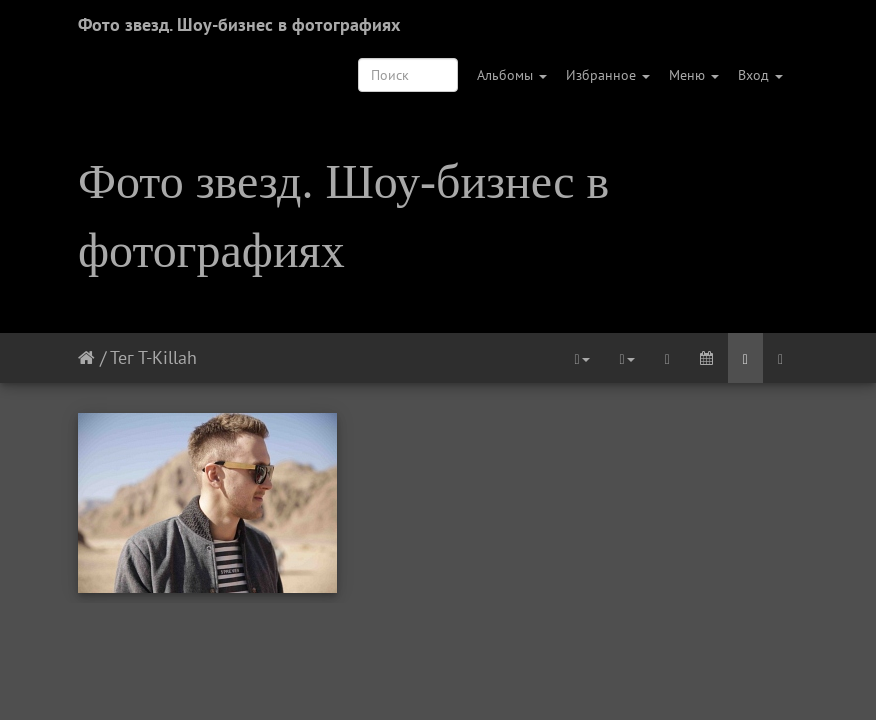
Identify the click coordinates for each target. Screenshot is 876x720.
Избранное (608, 75)
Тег (121, 357)
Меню (694, 75)
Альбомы (512, 75)
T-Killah (167, 357)
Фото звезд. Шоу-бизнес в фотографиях (239, 24)
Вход (760, 75)
